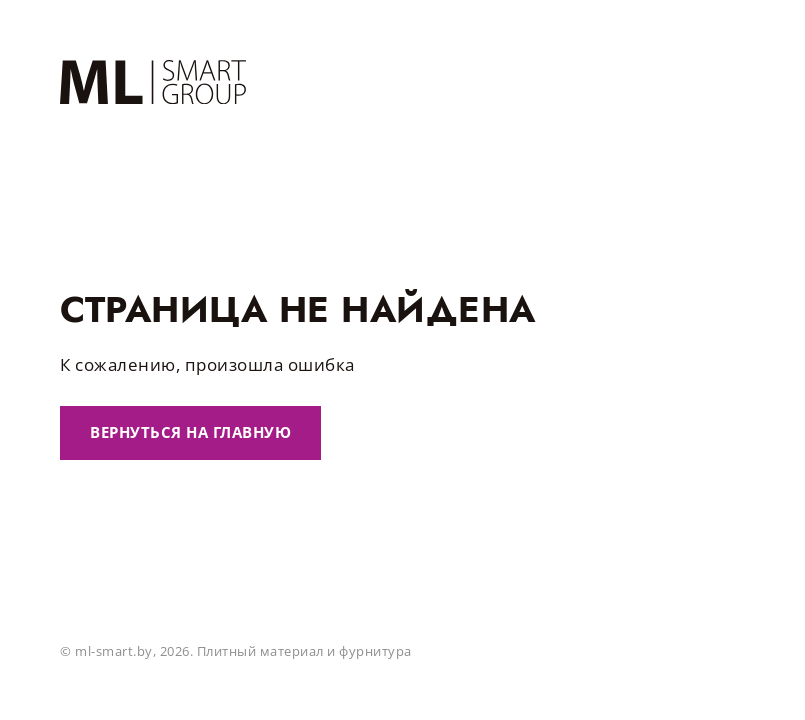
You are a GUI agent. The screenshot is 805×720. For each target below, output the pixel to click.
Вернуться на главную (190, 432)
